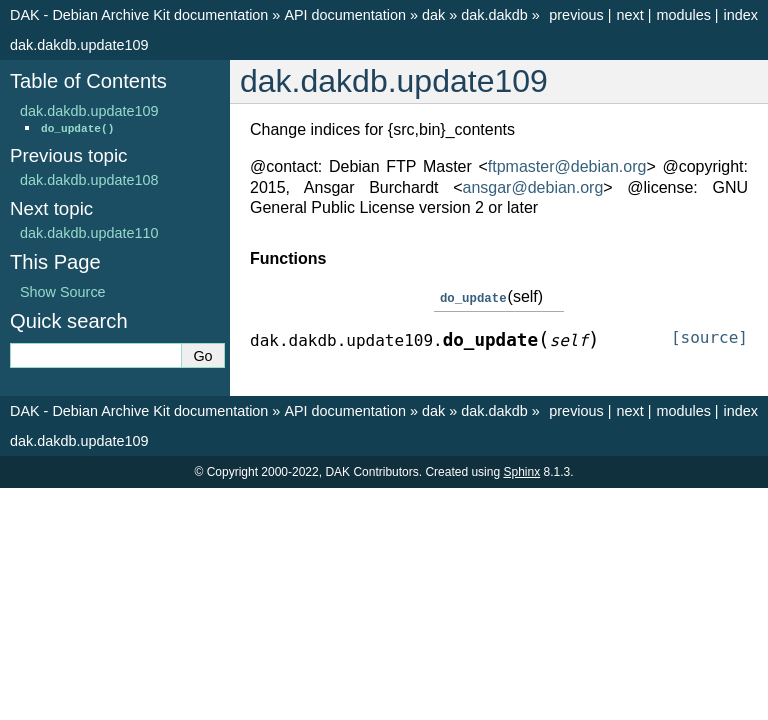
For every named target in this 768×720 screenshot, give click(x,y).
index (741, 15)
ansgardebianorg (533, 187)
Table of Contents (88, 81)
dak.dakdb (494, 15)
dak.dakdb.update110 (89, 233)
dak (433, 15)
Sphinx (521, 471)
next (629, 15)
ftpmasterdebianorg (567, 166)
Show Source (63, 292)
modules (683, 15)
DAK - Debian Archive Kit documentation (139, 15)
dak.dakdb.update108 (89, 180)
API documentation (345, 15)
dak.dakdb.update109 (79, 45)
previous (576, 15)
